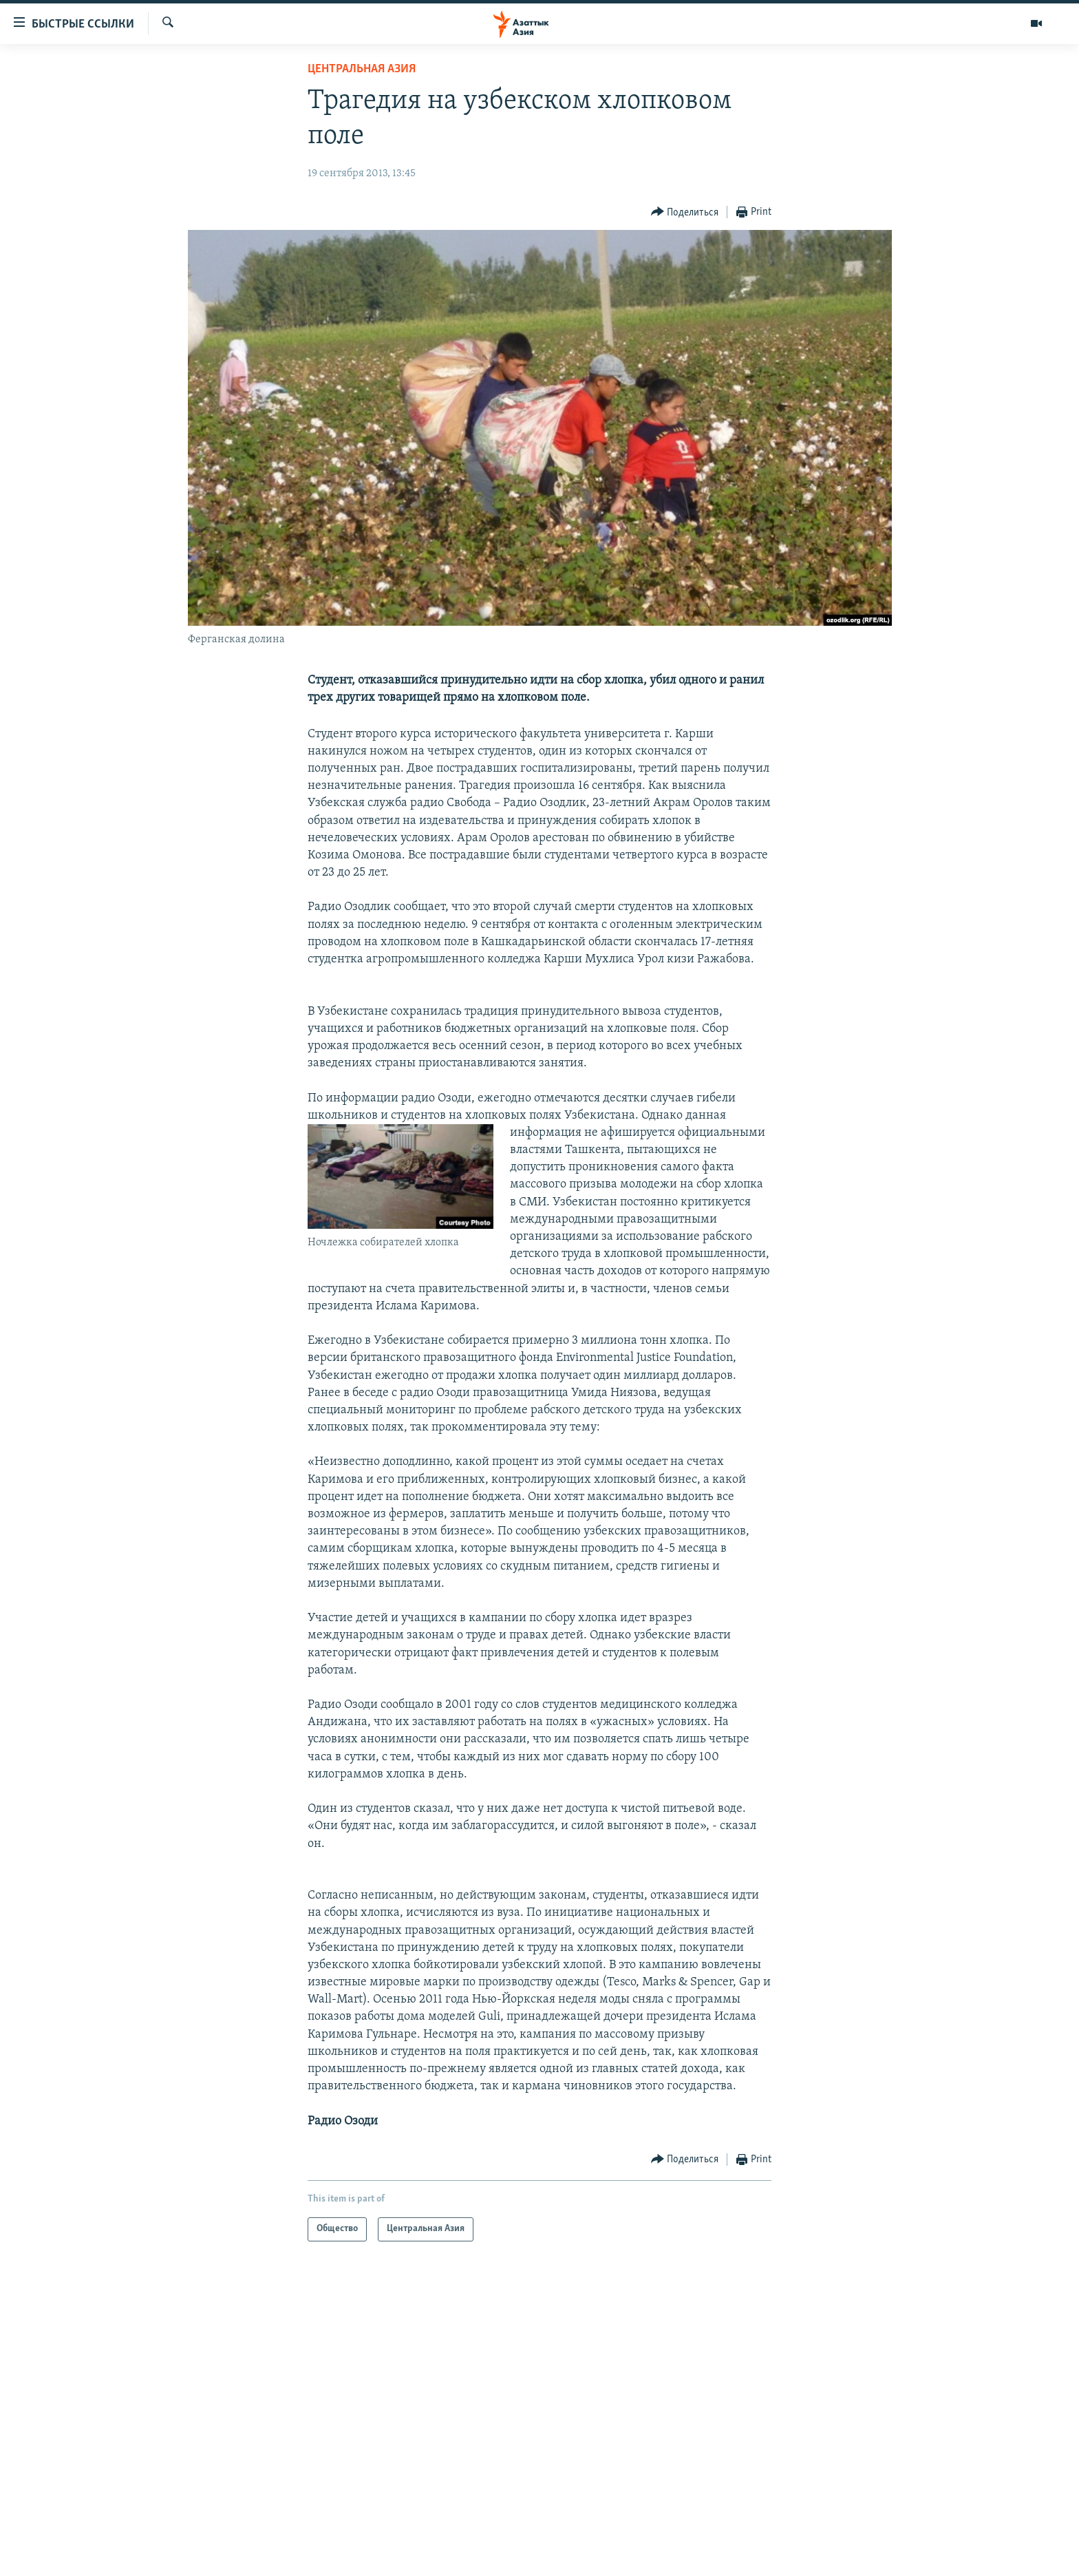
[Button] (685, 212)
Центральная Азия (362, 69)
